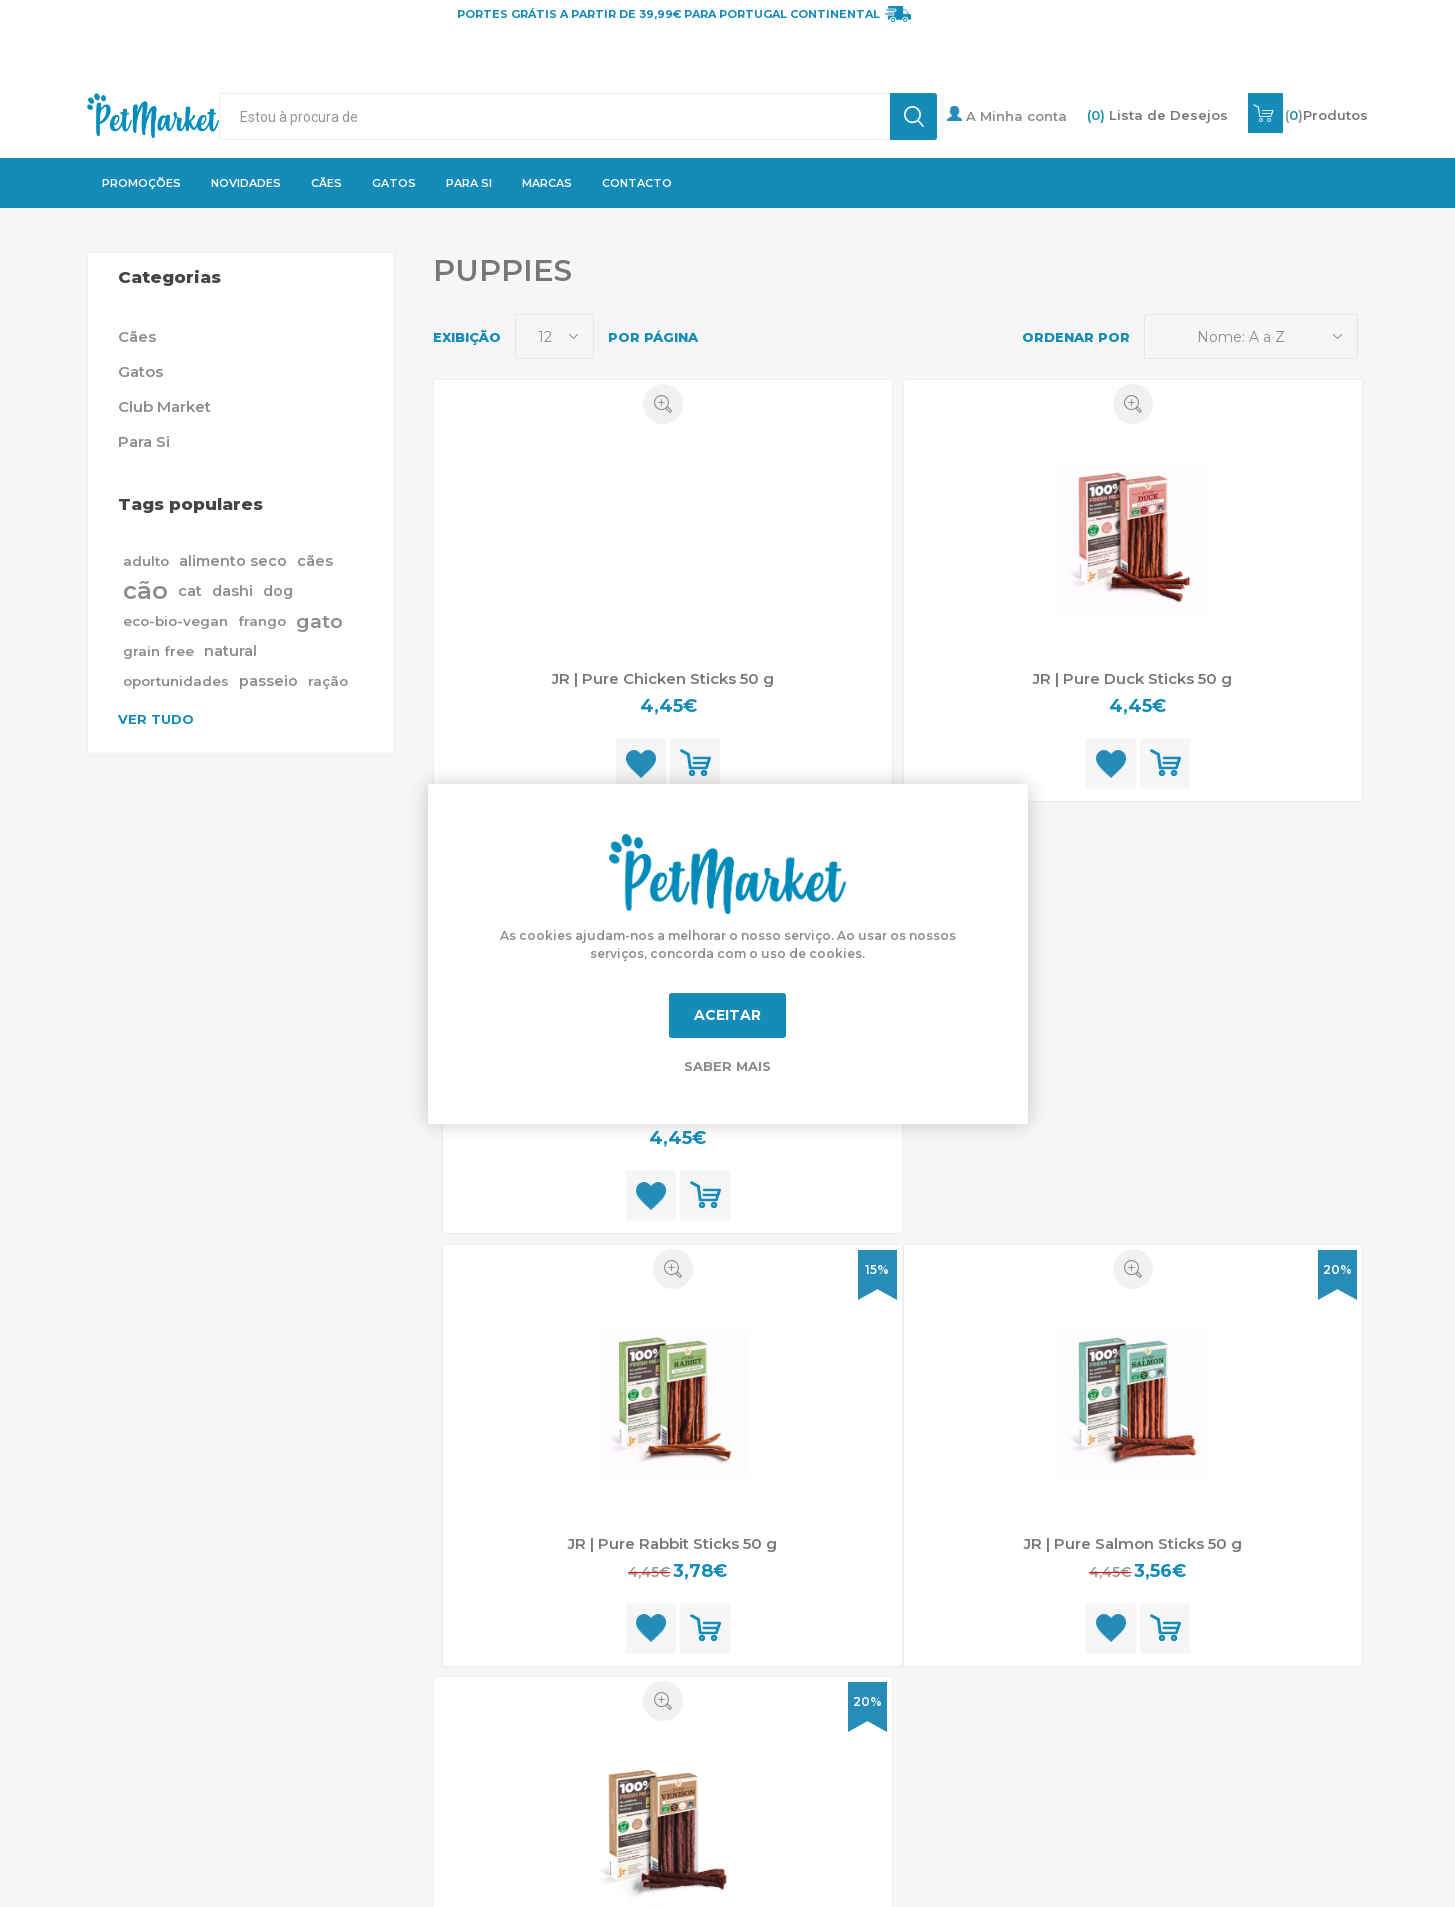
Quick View (663, 404)
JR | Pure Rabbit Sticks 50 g (672, 1543)
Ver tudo (156, 719)
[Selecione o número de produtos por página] (554, 336)
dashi (232, 591)
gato (319, 621)
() (1326, 115)
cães (315, 561)
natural (230, 651)
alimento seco (233, 561)
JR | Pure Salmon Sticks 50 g (1133, 1543)
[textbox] (554, 116)
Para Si (144, 441)
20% (1337, 1269)
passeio (268, 681)
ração (328, 681)
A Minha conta (1007, 115)
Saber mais (727, 1066)
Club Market (164, 406)
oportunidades (176, 681)
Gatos (140, 371)
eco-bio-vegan (175, 621)
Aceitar (727, 1015)
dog (278, 591)
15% (877, 1269)
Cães (137, 336)
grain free (158, 651)
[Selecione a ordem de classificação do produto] (1251, 336)
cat (190, 591)
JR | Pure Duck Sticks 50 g (1132, 678)
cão (145, 590)
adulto (146, 561)
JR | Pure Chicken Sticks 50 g (663, 678)
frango (262, 621)
